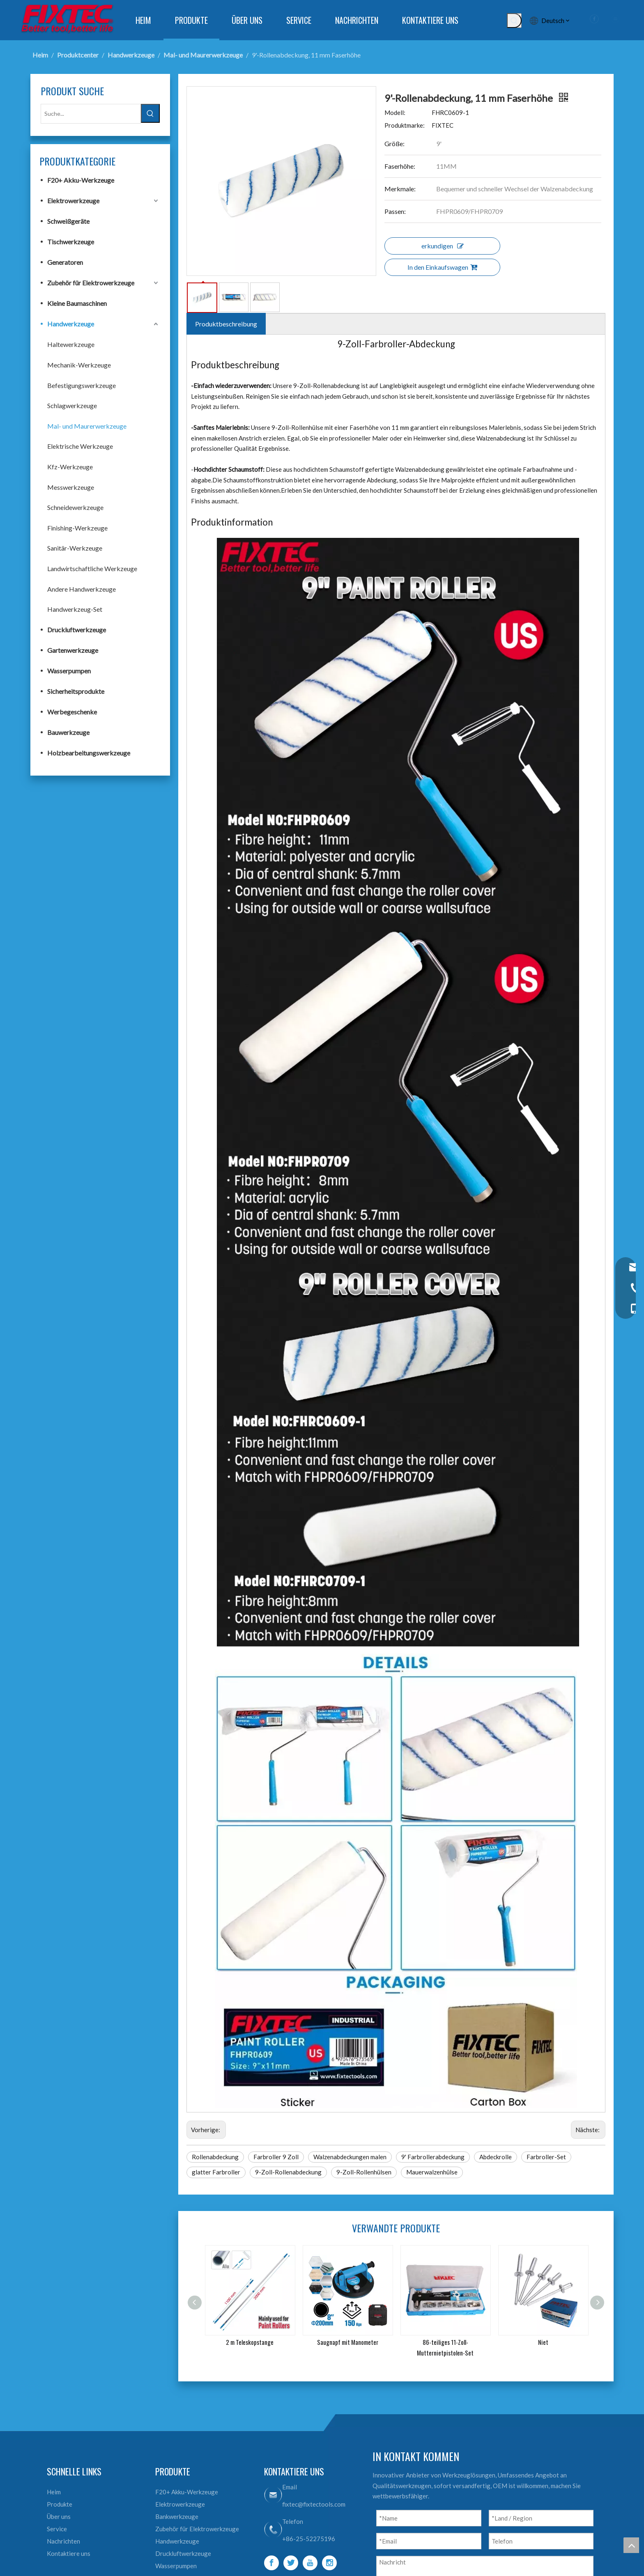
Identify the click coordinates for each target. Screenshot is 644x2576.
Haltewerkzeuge (70, 344)
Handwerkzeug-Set (74, 609)
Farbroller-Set (546, 2156)
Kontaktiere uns (68, 2553)
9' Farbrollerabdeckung (433, 2156)
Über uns (59, 2516)
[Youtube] (310, 2562)
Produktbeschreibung (226, 324)
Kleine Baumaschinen (77, 303)
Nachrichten (63, 2541)
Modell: (394, 112)
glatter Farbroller (216, 2172)
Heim (54, 2492)
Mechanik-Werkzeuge (79, 365)
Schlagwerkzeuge (72, 405)
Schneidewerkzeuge (75, 507)
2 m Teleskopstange (250, 2341)
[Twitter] (290, 2562)
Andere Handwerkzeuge (81, 589)
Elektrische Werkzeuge (80, 446)
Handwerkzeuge (70, 324)
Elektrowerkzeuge (73, 200)
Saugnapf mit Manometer (347, 2341)
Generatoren (65, 262)
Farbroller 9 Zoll (276, 2156)
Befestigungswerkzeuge (81, 385)
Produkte (59, 2504)
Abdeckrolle (495, 2156)
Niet (543, 2341)
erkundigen (442, 246)
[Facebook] (271, 2562)
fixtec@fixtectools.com (313, 2504)
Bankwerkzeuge (176, 2516)
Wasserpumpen (69, 671)
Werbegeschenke (72, 712)
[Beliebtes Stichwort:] (514, 20)
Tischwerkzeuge (70, 242)
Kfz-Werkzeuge (70, 467)
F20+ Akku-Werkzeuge (80, 180)
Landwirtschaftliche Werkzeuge (92, 568)
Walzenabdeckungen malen (349, 2156)
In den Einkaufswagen (442, 267)
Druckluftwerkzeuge (76, 630)
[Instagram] (329, 2562)
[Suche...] (91, 114)
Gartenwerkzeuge (72, 650)
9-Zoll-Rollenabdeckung (288, 2172)
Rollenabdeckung (215, 2156)
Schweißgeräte (68, 221)
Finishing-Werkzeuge (77, 528)
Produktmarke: (404, 125)
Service (57, 2528)
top (631, 2545)
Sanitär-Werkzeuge (74, 548)
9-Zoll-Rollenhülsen (363, 2172)
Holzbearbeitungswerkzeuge (88, 753)
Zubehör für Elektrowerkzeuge (90, 283)
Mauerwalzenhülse (432, 2172)
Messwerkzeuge (70, 487)
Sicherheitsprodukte (75, 691)
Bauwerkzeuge (68, 732)
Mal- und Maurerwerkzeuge (86, 426)
